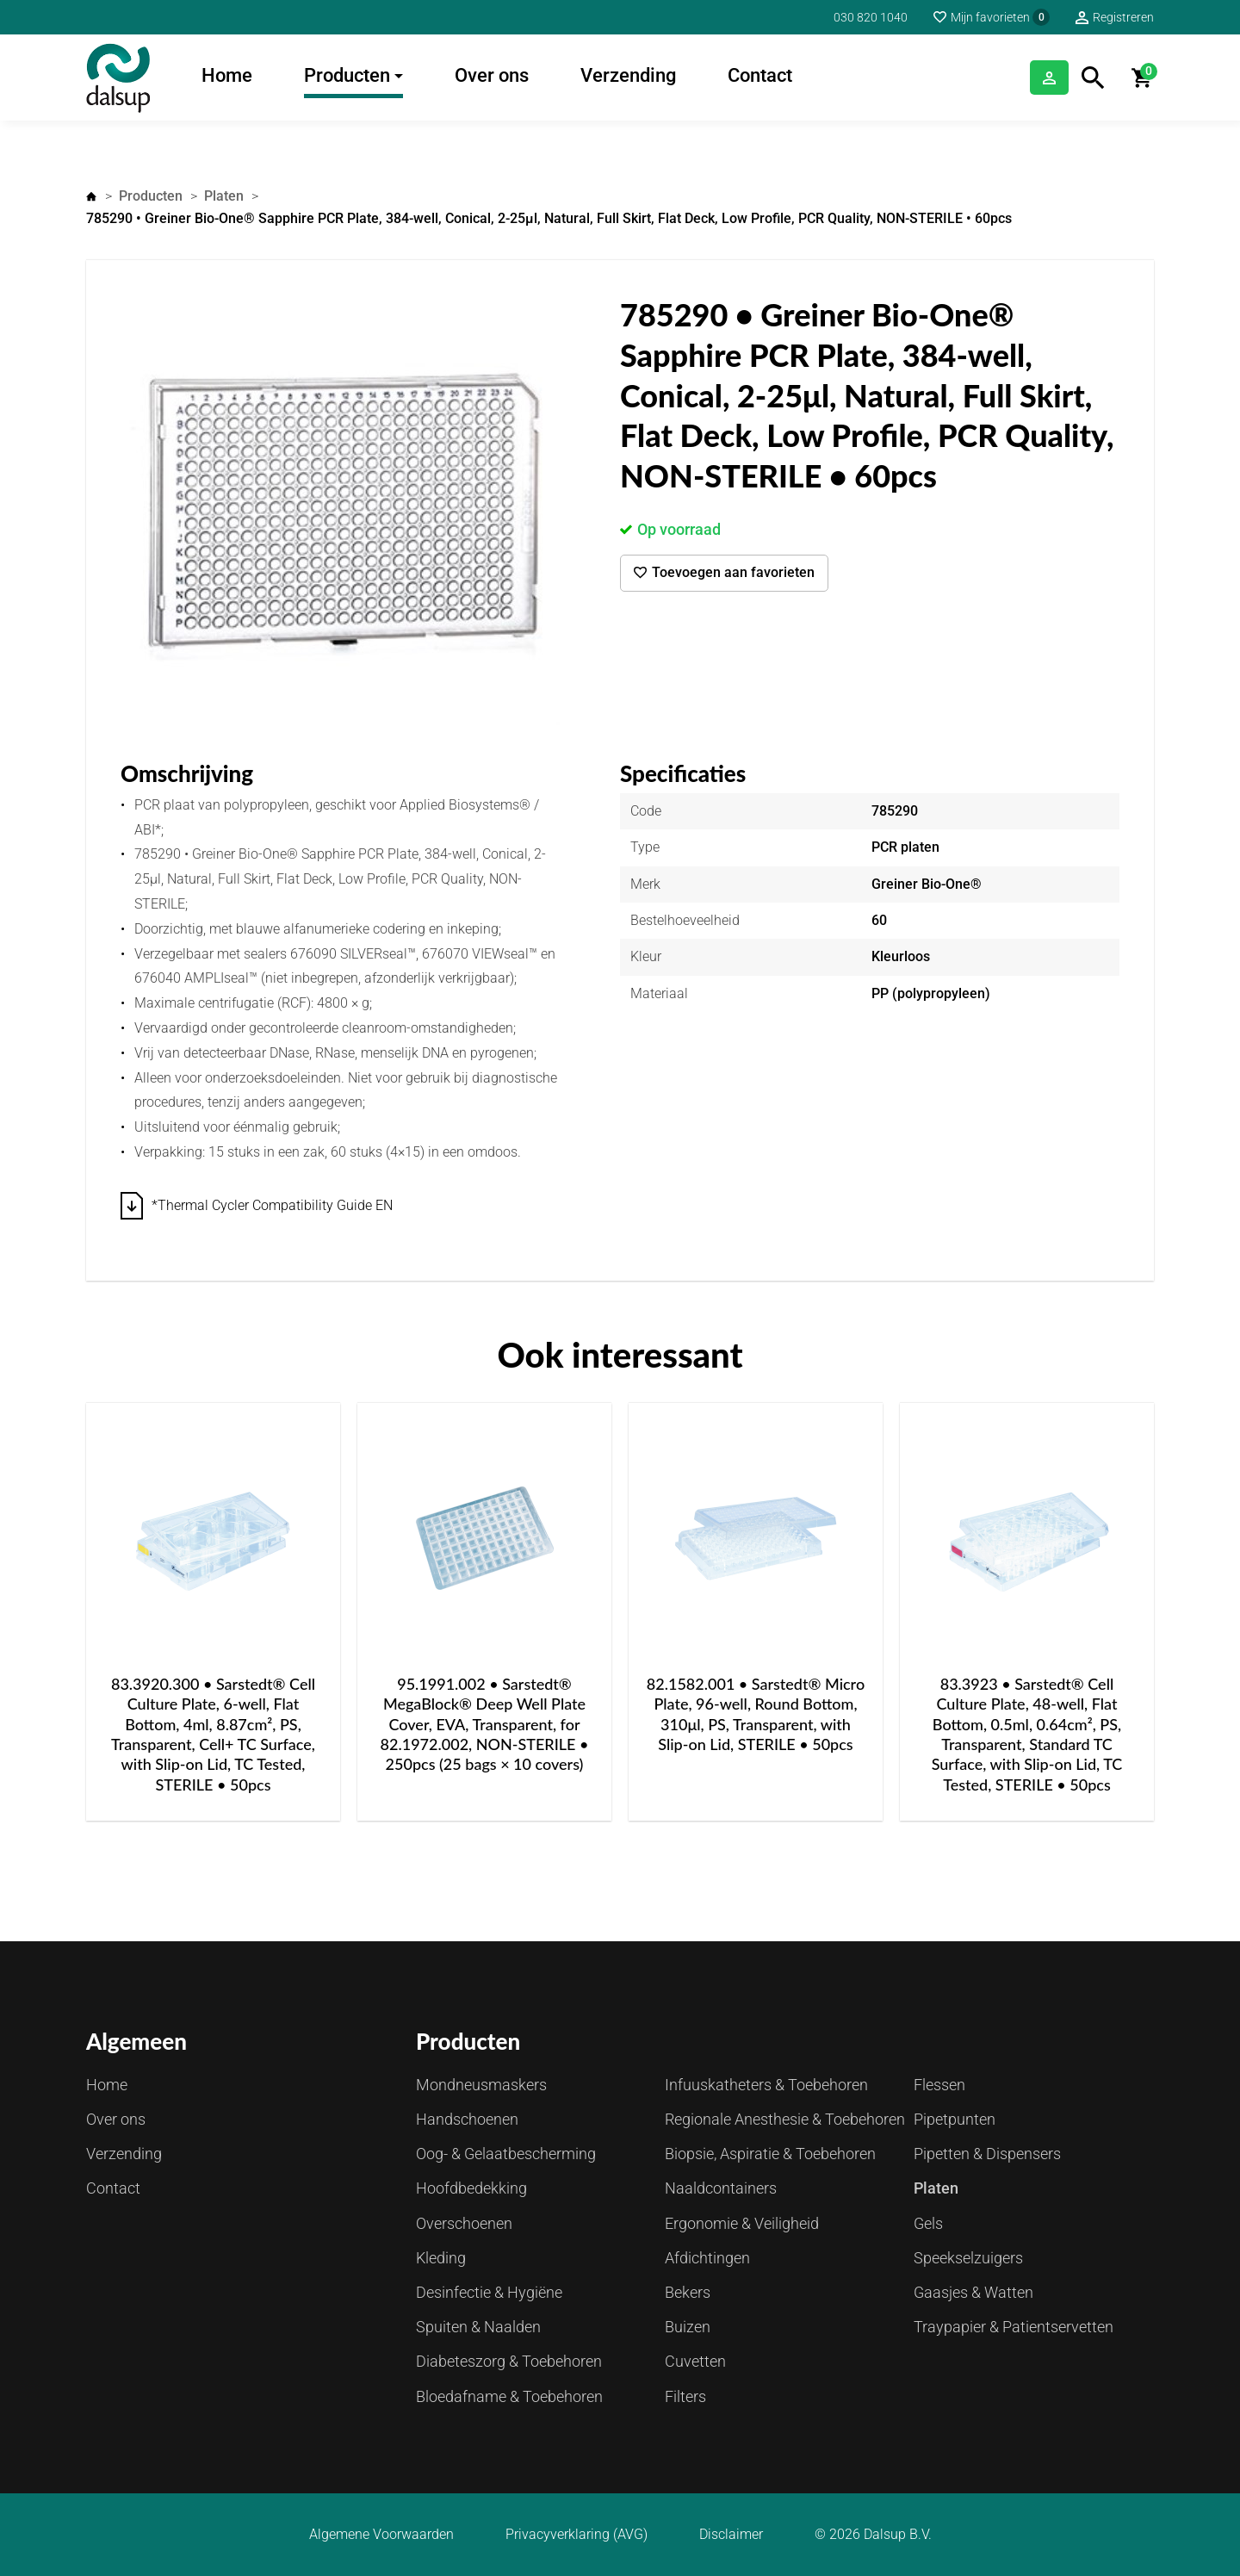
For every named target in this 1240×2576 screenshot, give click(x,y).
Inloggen (1025, 77)
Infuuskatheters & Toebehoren (766, 2085)
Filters (685, 2396)
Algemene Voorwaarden (381, 2535)
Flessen (939, 2085)
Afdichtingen (707, 2258)
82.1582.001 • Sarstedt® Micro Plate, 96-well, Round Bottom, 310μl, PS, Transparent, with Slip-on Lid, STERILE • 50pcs (756, 1714)
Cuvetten (695, 2361)
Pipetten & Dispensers (987, 2154)
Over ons (492, 75)
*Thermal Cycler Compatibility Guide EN (272, 1205)
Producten (347, 75)
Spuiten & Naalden (478, 2327)
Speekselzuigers (968, 2258)
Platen (224, 196)
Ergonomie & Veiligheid (742, 2223)
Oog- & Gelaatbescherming (506, 2154)
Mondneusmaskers (481, 2085)
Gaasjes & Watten (973, 2292)
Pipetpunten (954, 2119)
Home (227, 75)
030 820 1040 (871, 17)
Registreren (1123, 17)
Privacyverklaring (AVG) (576, 2535)
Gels (928, 2223)
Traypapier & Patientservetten (1013, 2327)
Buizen (687, 2327)
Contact (760, 75)
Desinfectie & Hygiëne (489, 2292)
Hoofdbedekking (471, 2188)
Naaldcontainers (721, 2188)
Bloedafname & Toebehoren (509, 2396)
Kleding (441, 2258)
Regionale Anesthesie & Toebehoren (785, 2119)
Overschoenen (464, 2223)
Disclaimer (731, 2535)
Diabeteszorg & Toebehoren (509, 2361)
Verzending (628, 75)
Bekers (687, 2292)
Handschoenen (467, 2119)
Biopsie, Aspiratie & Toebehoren (770, 2154)
